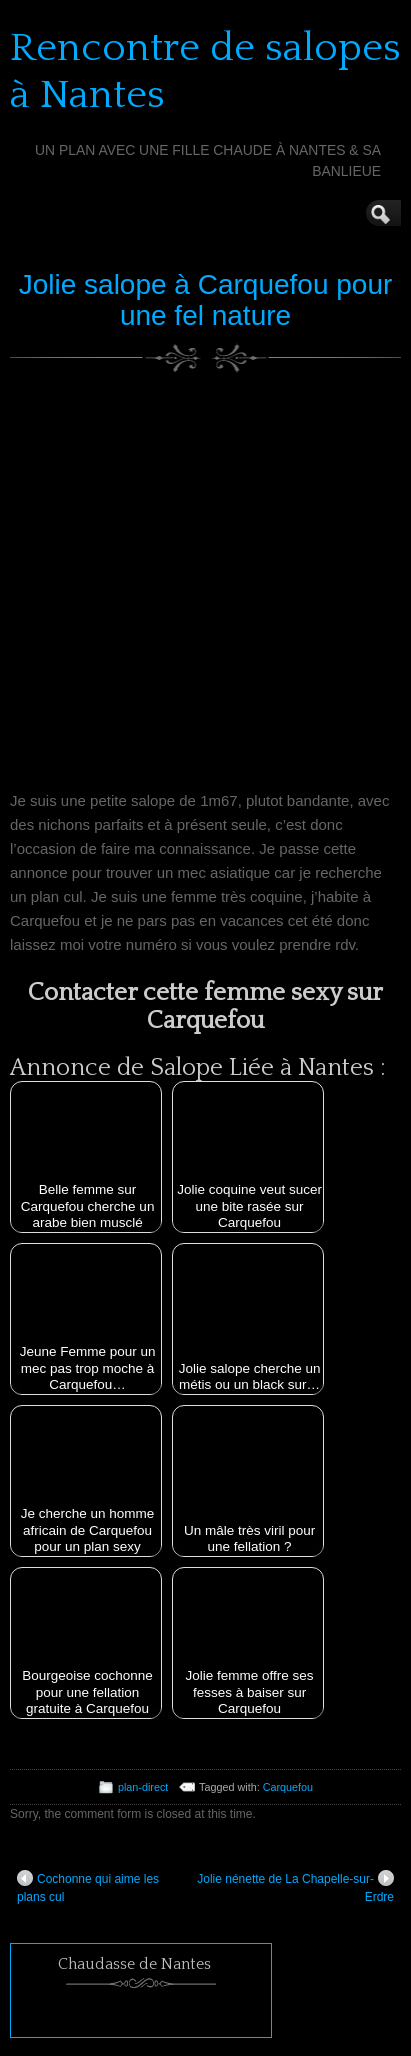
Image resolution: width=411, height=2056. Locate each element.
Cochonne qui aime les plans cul (88, 1887)
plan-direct (143, 1787)
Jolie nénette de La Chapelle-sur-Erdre (295, 1887)
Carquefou (288, 1787)
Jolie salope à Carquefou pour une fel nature (206, 300)
